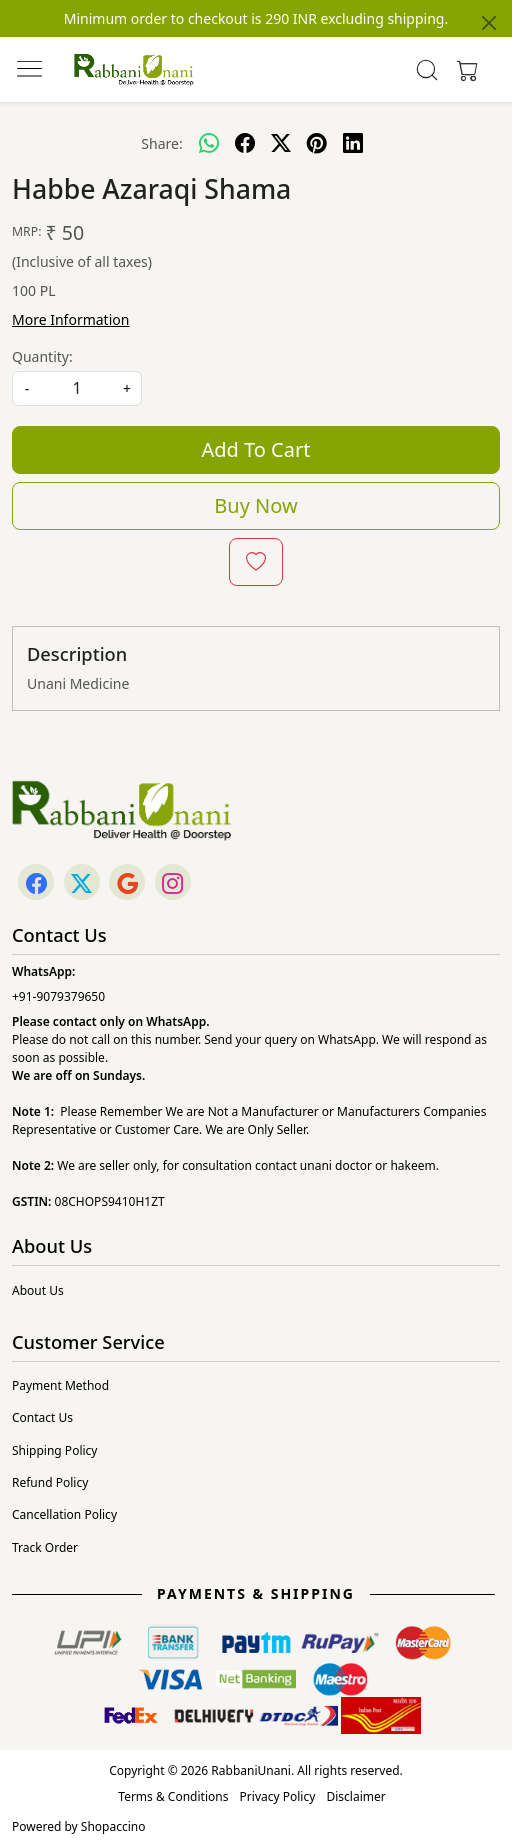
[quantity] (77, 388)
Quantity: (42, 356)
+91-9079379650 (58, 996)
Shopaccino (113, 1826)
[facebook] (245, 143)
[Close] (489, 23)
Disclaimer (355, 1796)
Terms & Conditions (173, 1796)
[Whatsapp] (209, 143)
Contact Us (42, 1417)
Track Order (45, 1547)
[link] (427, 70)
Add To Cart (256, 449)
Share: (161, 143)
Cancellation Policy (64, 1514)
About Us (38, 1290)
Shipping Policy (54, 1450)
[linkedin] (353, 143)
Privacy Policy (278, 1796)
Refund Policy (50, 1482)
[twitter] (281, 143)
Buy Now (255, 505)
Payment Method (60, 1385)
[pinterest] (317, 143)
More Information (70, 319)
